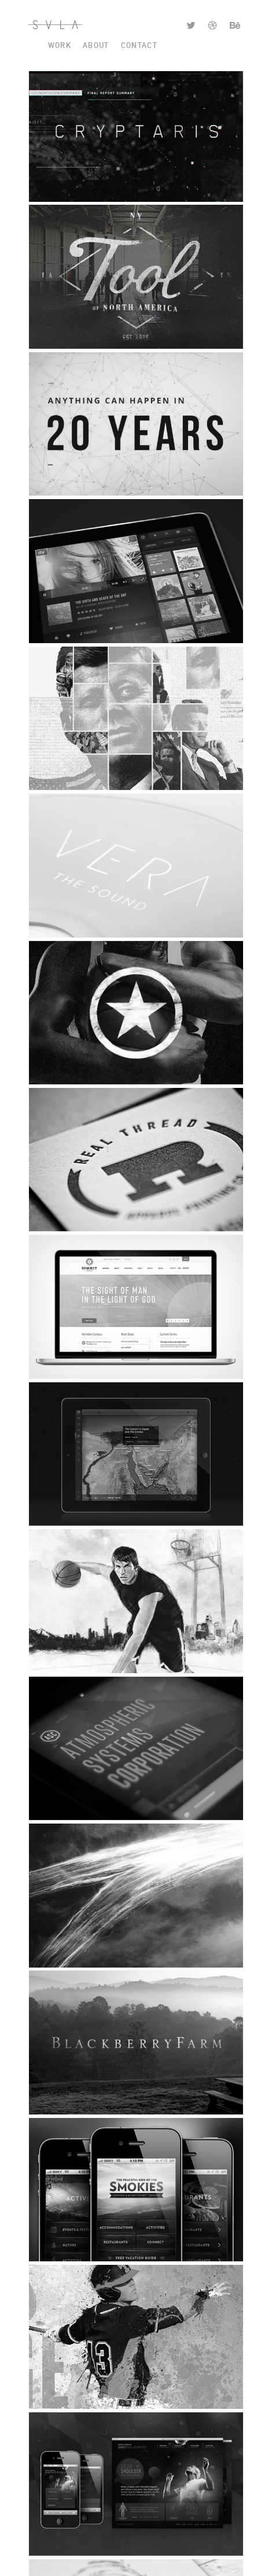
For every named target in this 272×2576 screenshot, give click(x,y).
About (96, 45)
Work (59, 45)
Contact (139, 45)
